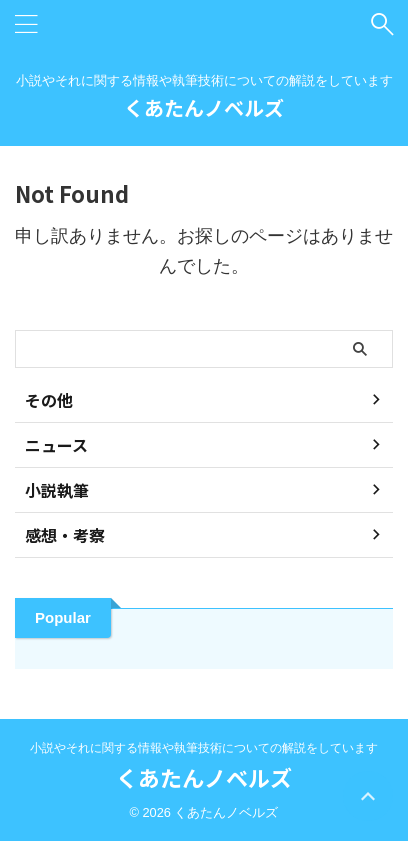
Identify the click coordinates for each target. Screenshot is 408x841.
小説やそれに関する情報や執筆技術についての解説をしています (204, 748)
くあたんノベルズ (204, 107)
